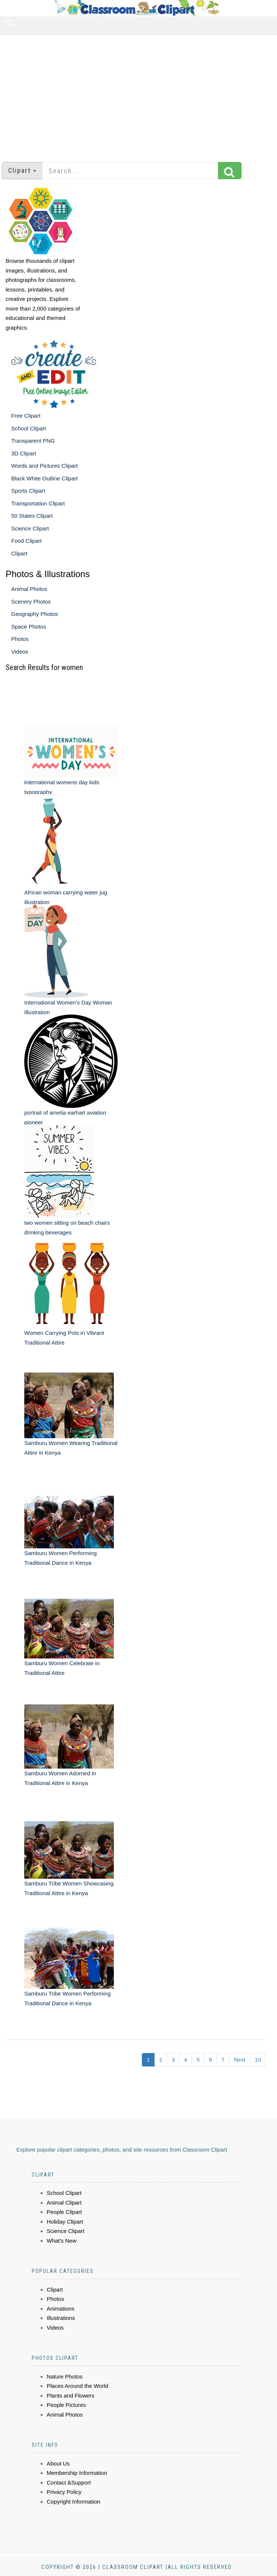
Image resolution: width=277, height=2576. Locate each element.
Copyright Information (73, 2501)
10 (258, 2059)
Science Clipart (30, 528)
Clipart (19, 553)
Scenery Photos (31, 601)
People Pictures (66, 2405)
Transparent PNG (33, 440)
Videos (19, 651)
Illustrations (61, 2318)
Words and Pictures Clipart (44, 465)
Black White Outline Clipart (44, 478)
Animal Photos (29, 589)
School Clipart (28, 428)
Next (239, 2059)
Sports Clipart (28, 491)
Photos (20, 639)
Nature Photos (65, 2376)
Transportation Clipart (38, 503)
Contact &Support (69, 2482)
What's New (62, 2240)
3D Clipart (23, 453)
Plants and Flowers (70, 2395)
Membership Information (77, 2473)
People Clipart (64, 2212)
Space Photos (28, 626)
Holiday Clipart (65, 2221)
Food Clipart (26, 541)
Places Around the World (77, 2386)
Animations (60, 2308)
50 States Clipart (32, 516)
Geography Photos (34, 614)
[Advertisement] (138, 95)
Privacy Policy (64, 2492)
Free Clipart (25, 415)
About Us (58, 2463)
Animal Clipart (64, 2202)
